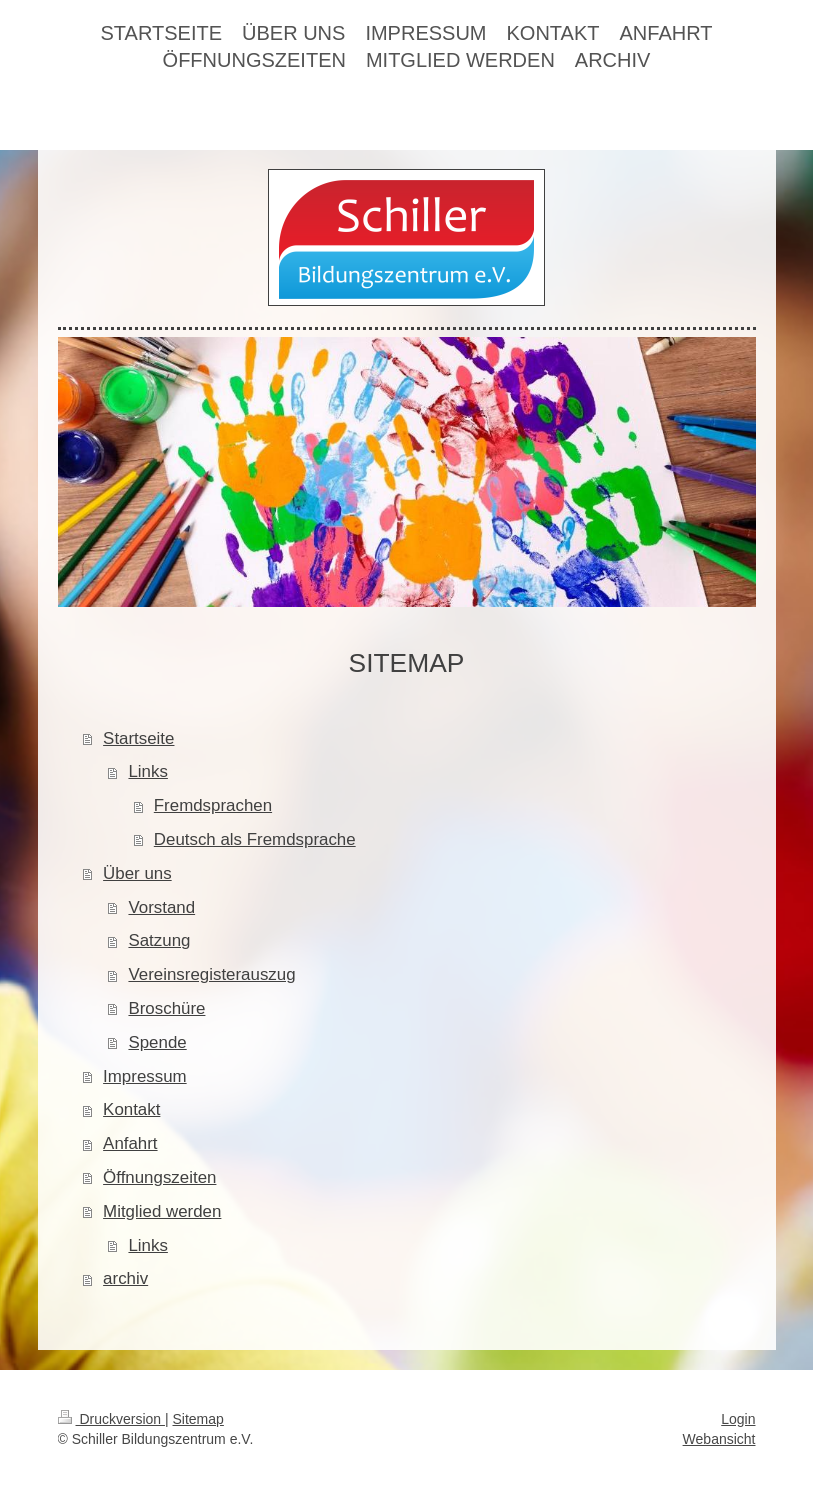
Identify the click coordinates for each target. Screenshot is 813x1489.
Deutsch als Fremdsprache (255, 839)
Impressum (145, 1076)
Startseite (138, 738)
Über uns (137, 873)
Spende (157, 1042)
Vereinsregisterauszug (211, 974)
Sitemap (198, 1419)
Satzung (159, 940)
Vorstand (161, 907)
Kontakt (131, 1109)
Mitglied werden (162, 1211)
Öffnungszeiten (159, 1177)
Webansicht (719, 1439)
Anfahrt (130, 1143)
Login (738, 1419)
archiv (125, 1278)
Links (147, 771)
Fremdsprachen (213, 805)
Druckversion (111, 1419)
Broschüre (166, 1008)
